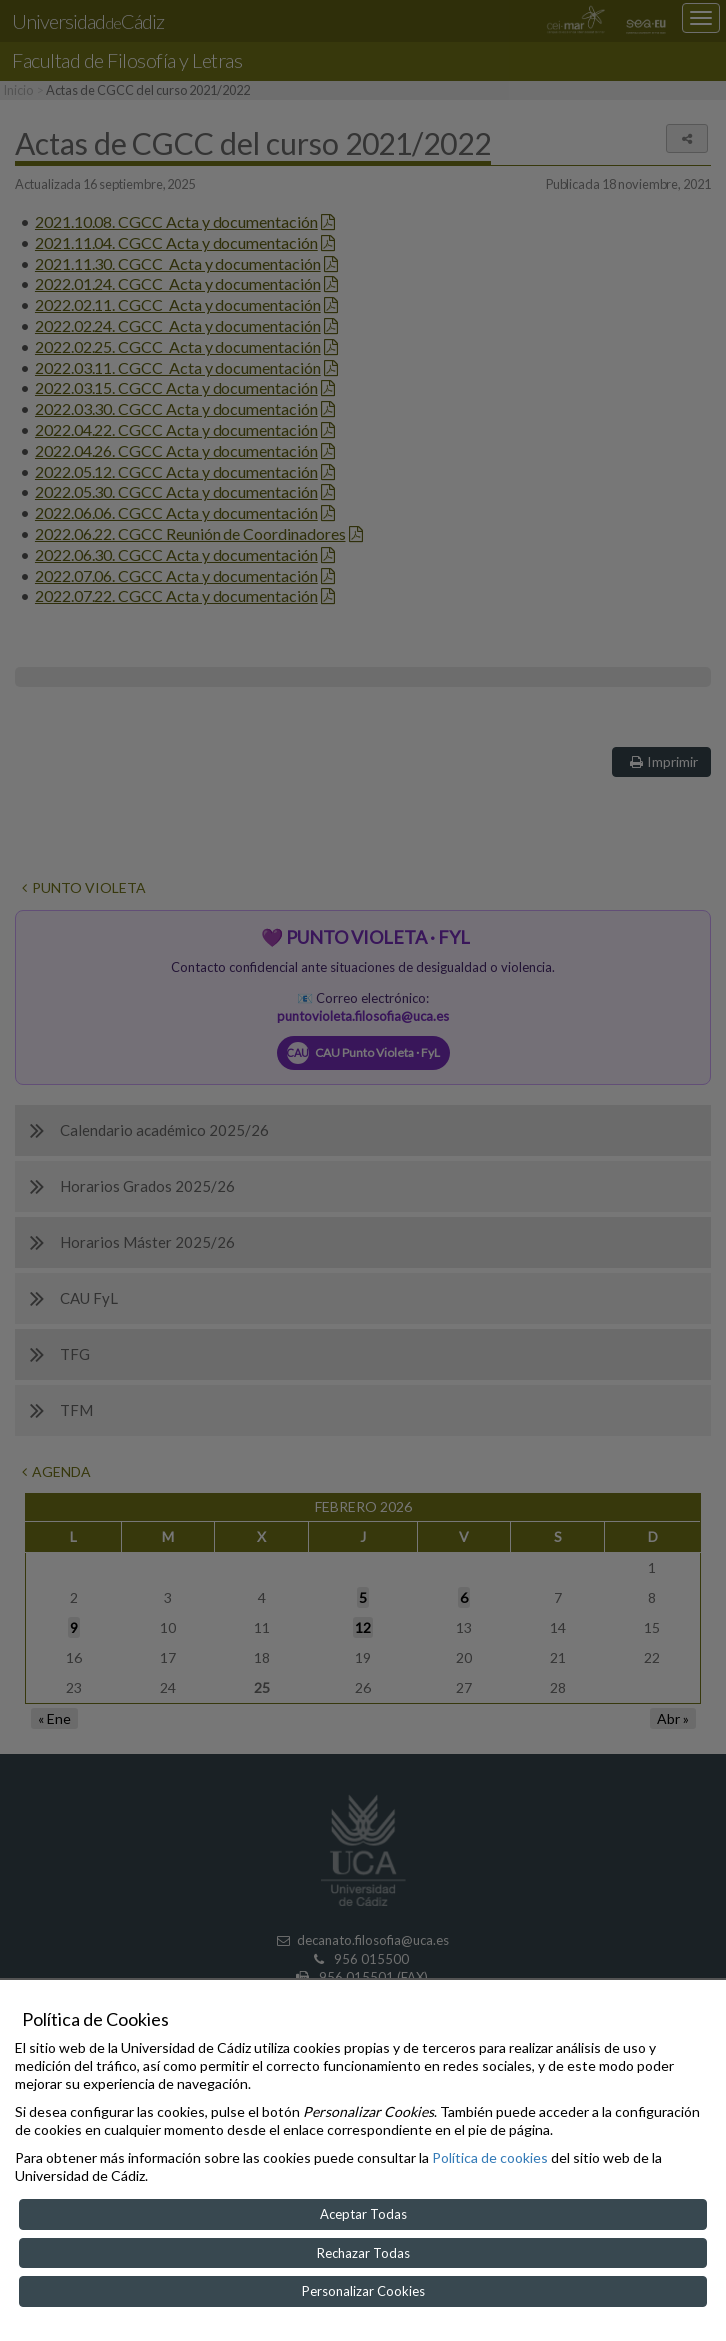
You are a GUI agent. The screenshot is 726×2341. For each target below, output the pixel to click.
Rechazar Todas (363, 2253)
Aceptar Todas (363, 2214)
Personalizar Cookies (363, 2291)
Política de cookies (490, 2157)
